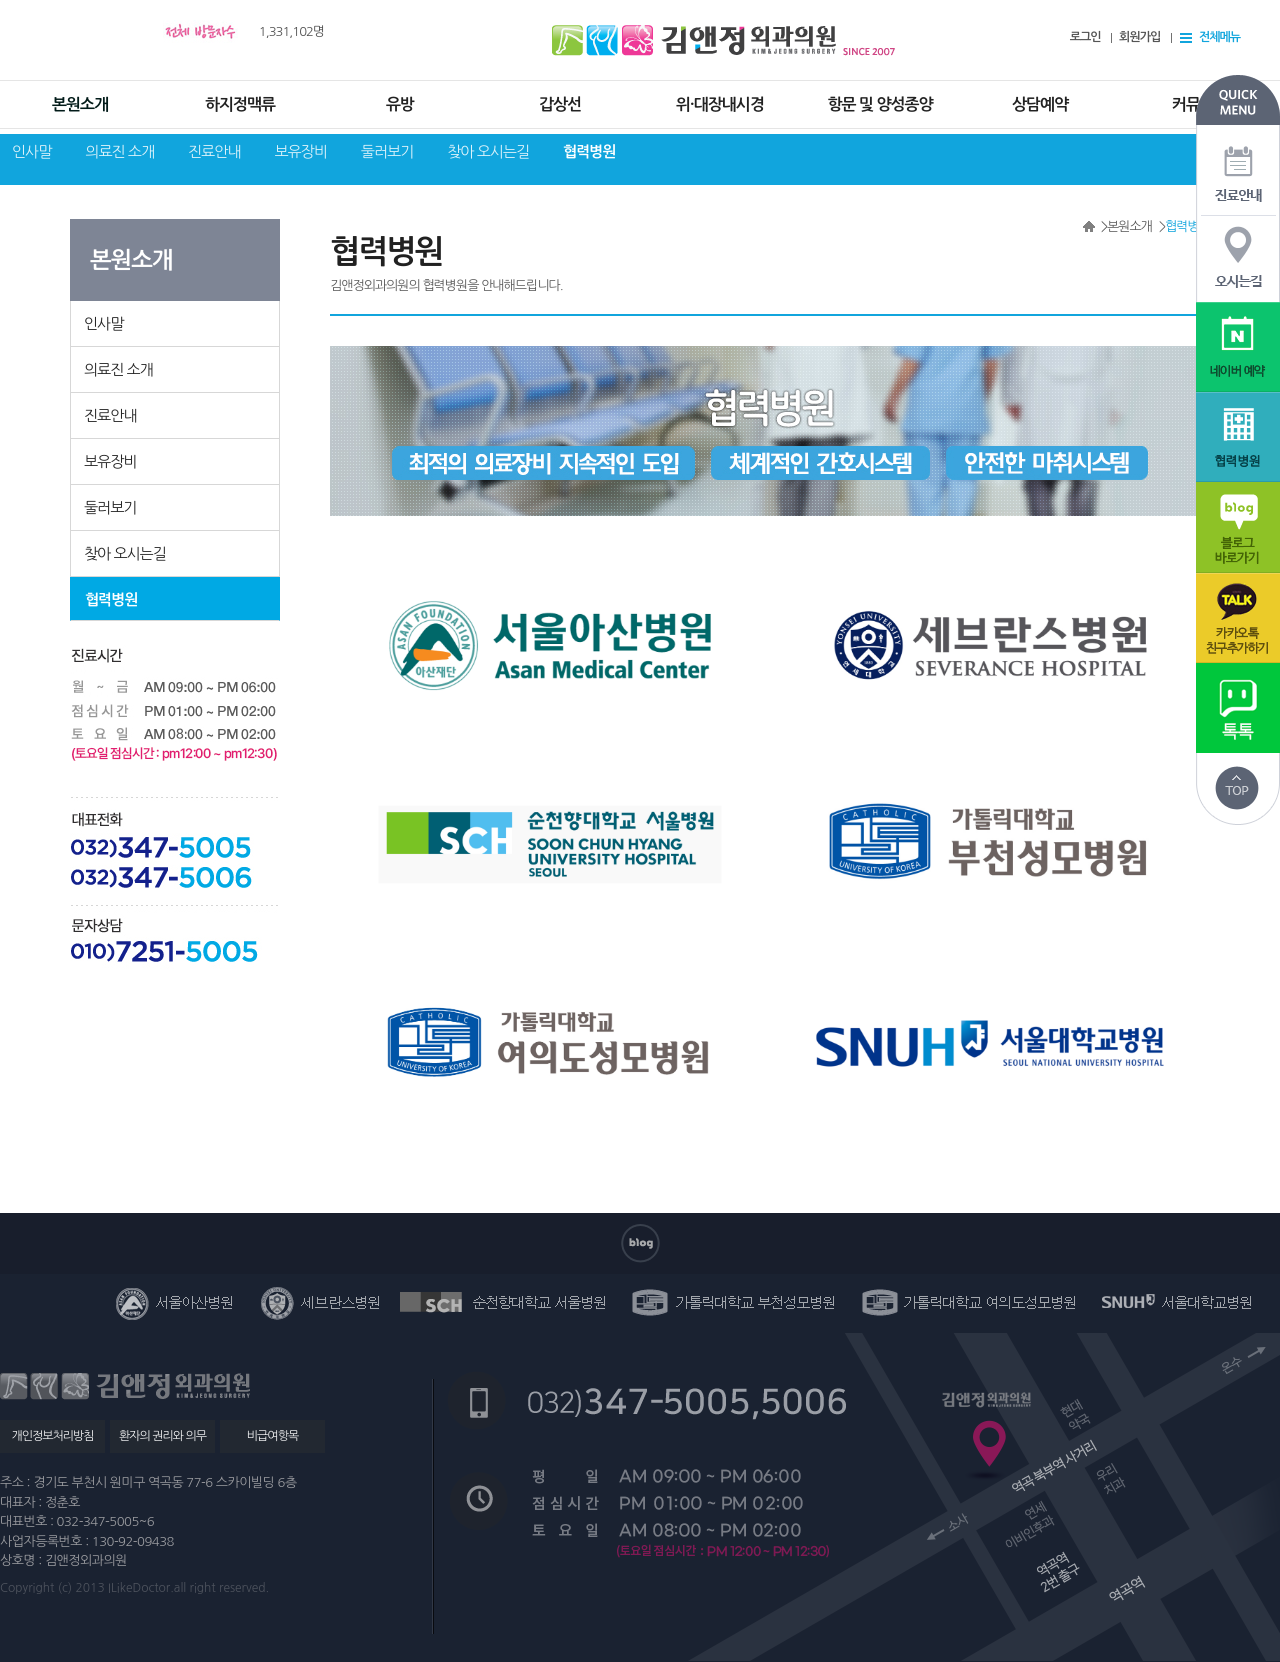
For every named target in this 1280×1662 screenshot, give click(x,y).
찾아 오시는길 (488, 151)
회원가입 (1139, 37)
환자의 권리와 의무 (162, 1436)
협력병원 (589, 151)
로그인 (1085, 37)
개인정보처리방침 (52, 1436)
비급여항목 (272, 1436)
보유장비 (300, 151)
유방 (400, 104)
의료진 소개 (119, 151)
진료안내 (214, 151)
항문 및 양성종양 (879, 104)
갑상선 (560, 104)
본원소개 (80, 104)
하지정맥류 (240, 104)
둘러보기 (387, 151)
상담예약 (1040, 104)
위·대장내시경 (720, 104)
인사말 (31, 151)
